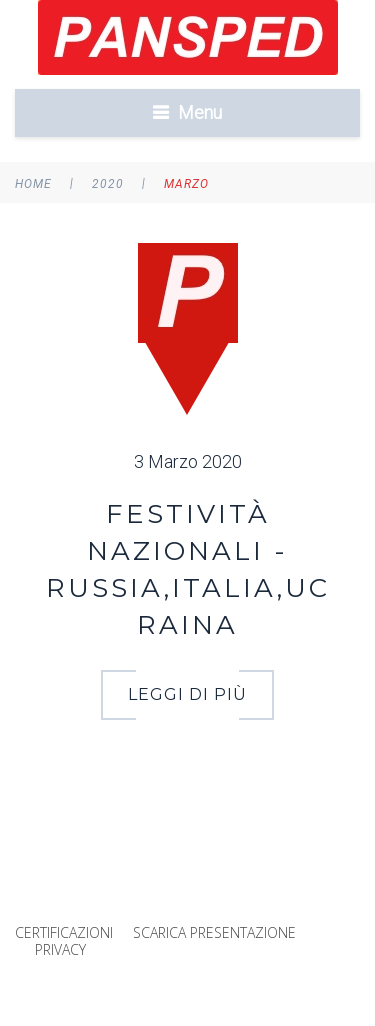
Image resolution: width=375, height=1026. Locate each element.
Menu (200, 112)
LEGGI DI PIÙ (187, 694)
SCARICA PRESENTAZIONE (214, 932)
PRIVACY (60, 949)
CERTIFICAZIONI (64, 932)
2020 (108, 184)
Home (33, 184)
